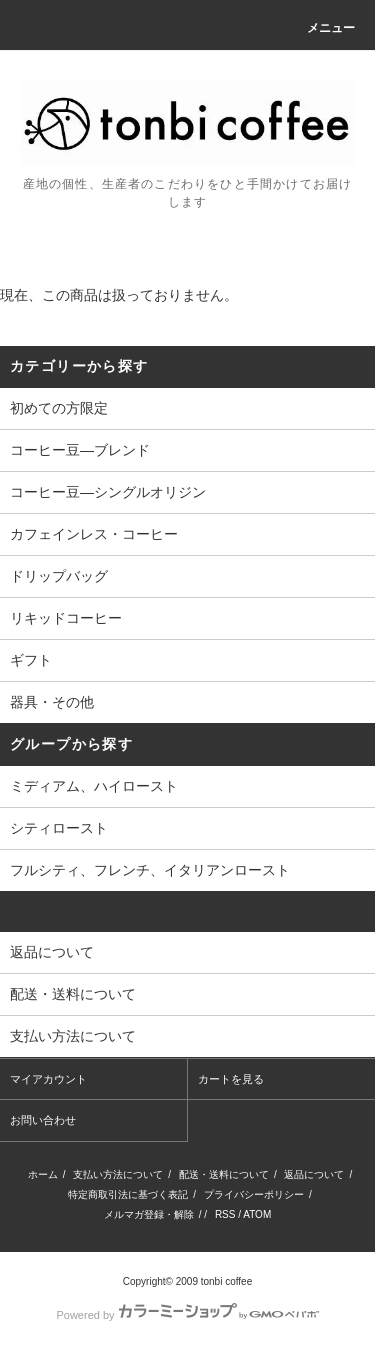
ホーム (43, 1174)
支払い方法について (118, 1174)
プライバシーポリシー (254, 1194)
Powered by (187, 1315)
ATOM (257, 1214)
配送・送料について (224, 1174)
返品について (314, 1174)
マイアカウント (48, 1079)
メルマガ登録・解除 (149, 1214)
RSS (225, 1214)
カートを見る (231, 1079)
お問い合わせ (43, 1120)
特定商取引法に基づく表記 (128, 1194)
